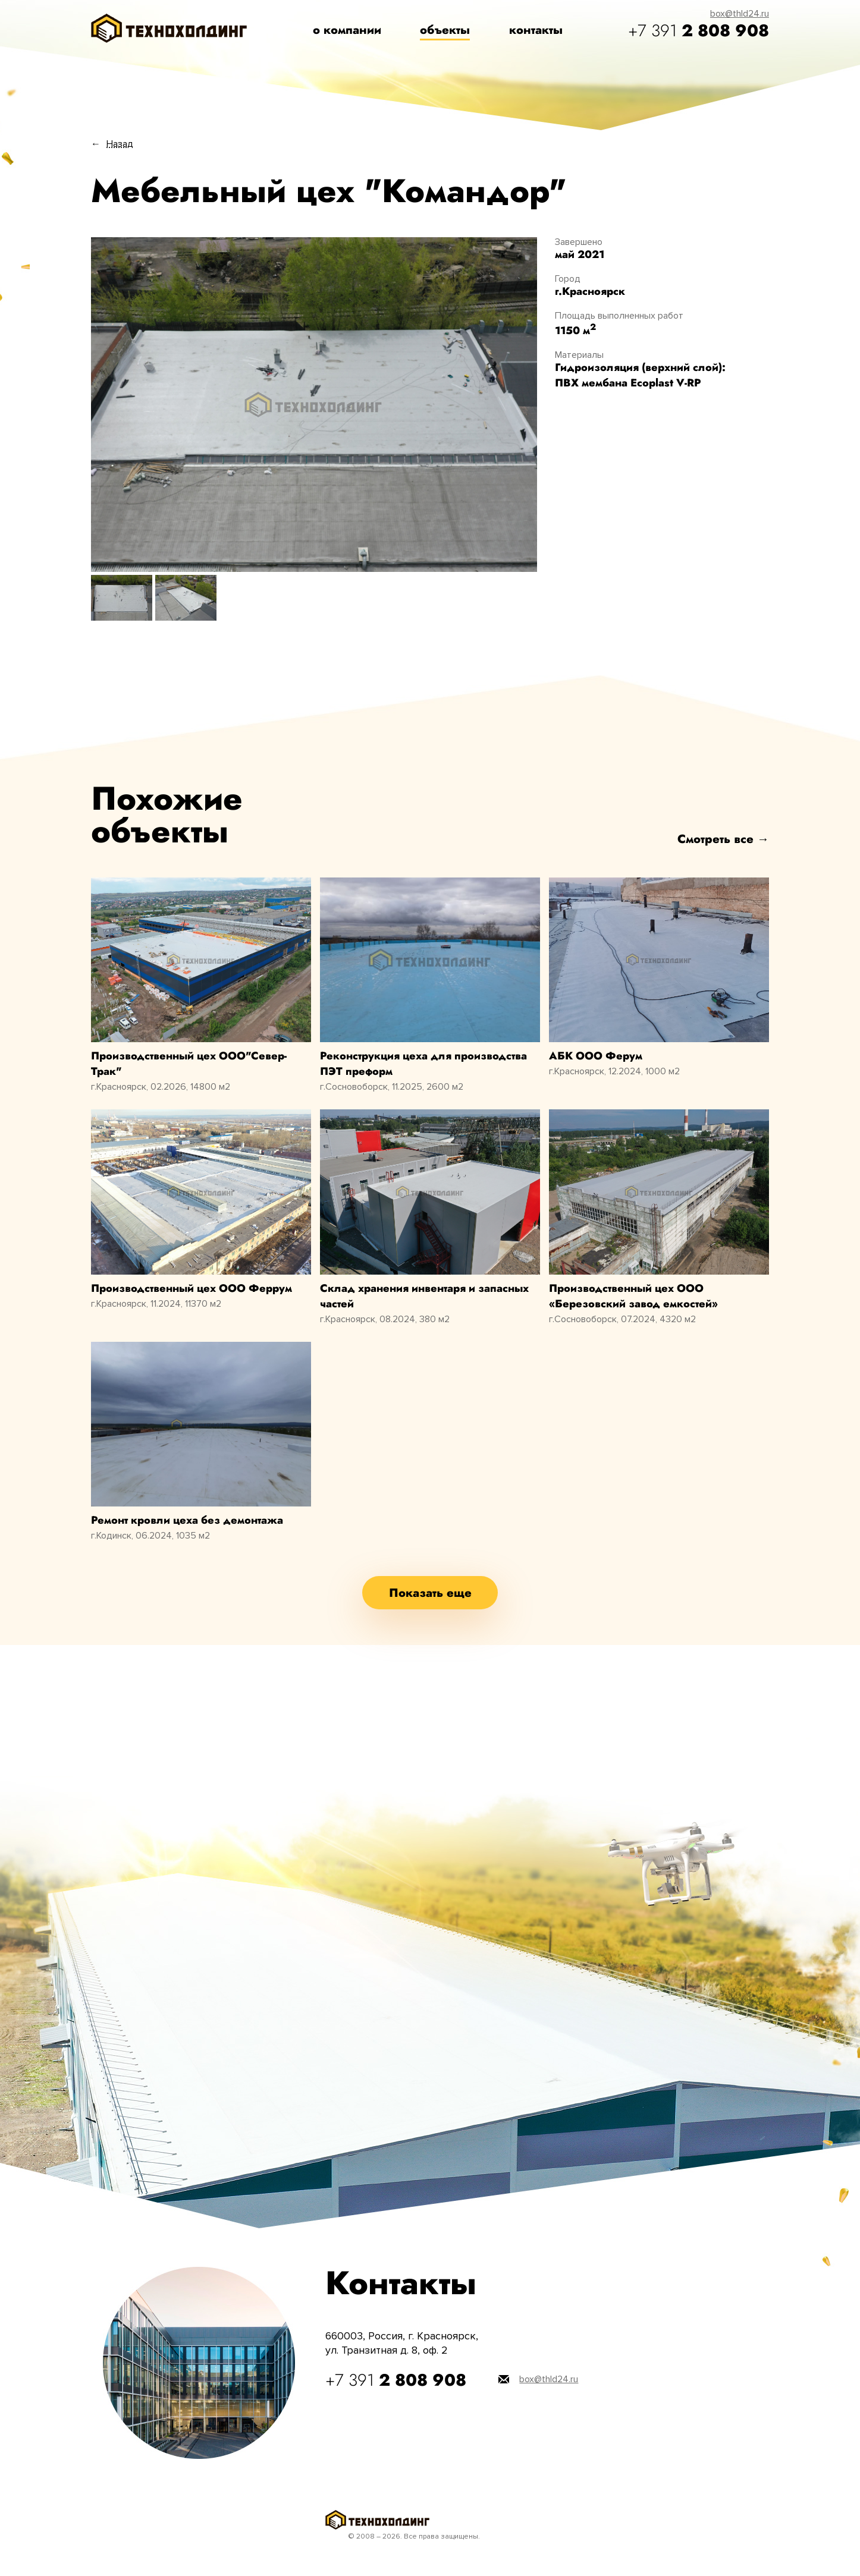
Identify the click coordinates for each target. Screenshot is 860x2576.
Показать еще (430, 1593)
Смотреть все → (723, 839)
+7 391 (698, 30)
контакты (536, 30)
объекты (445, 30)
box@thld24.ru (739, 13)
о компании (347, 30)
